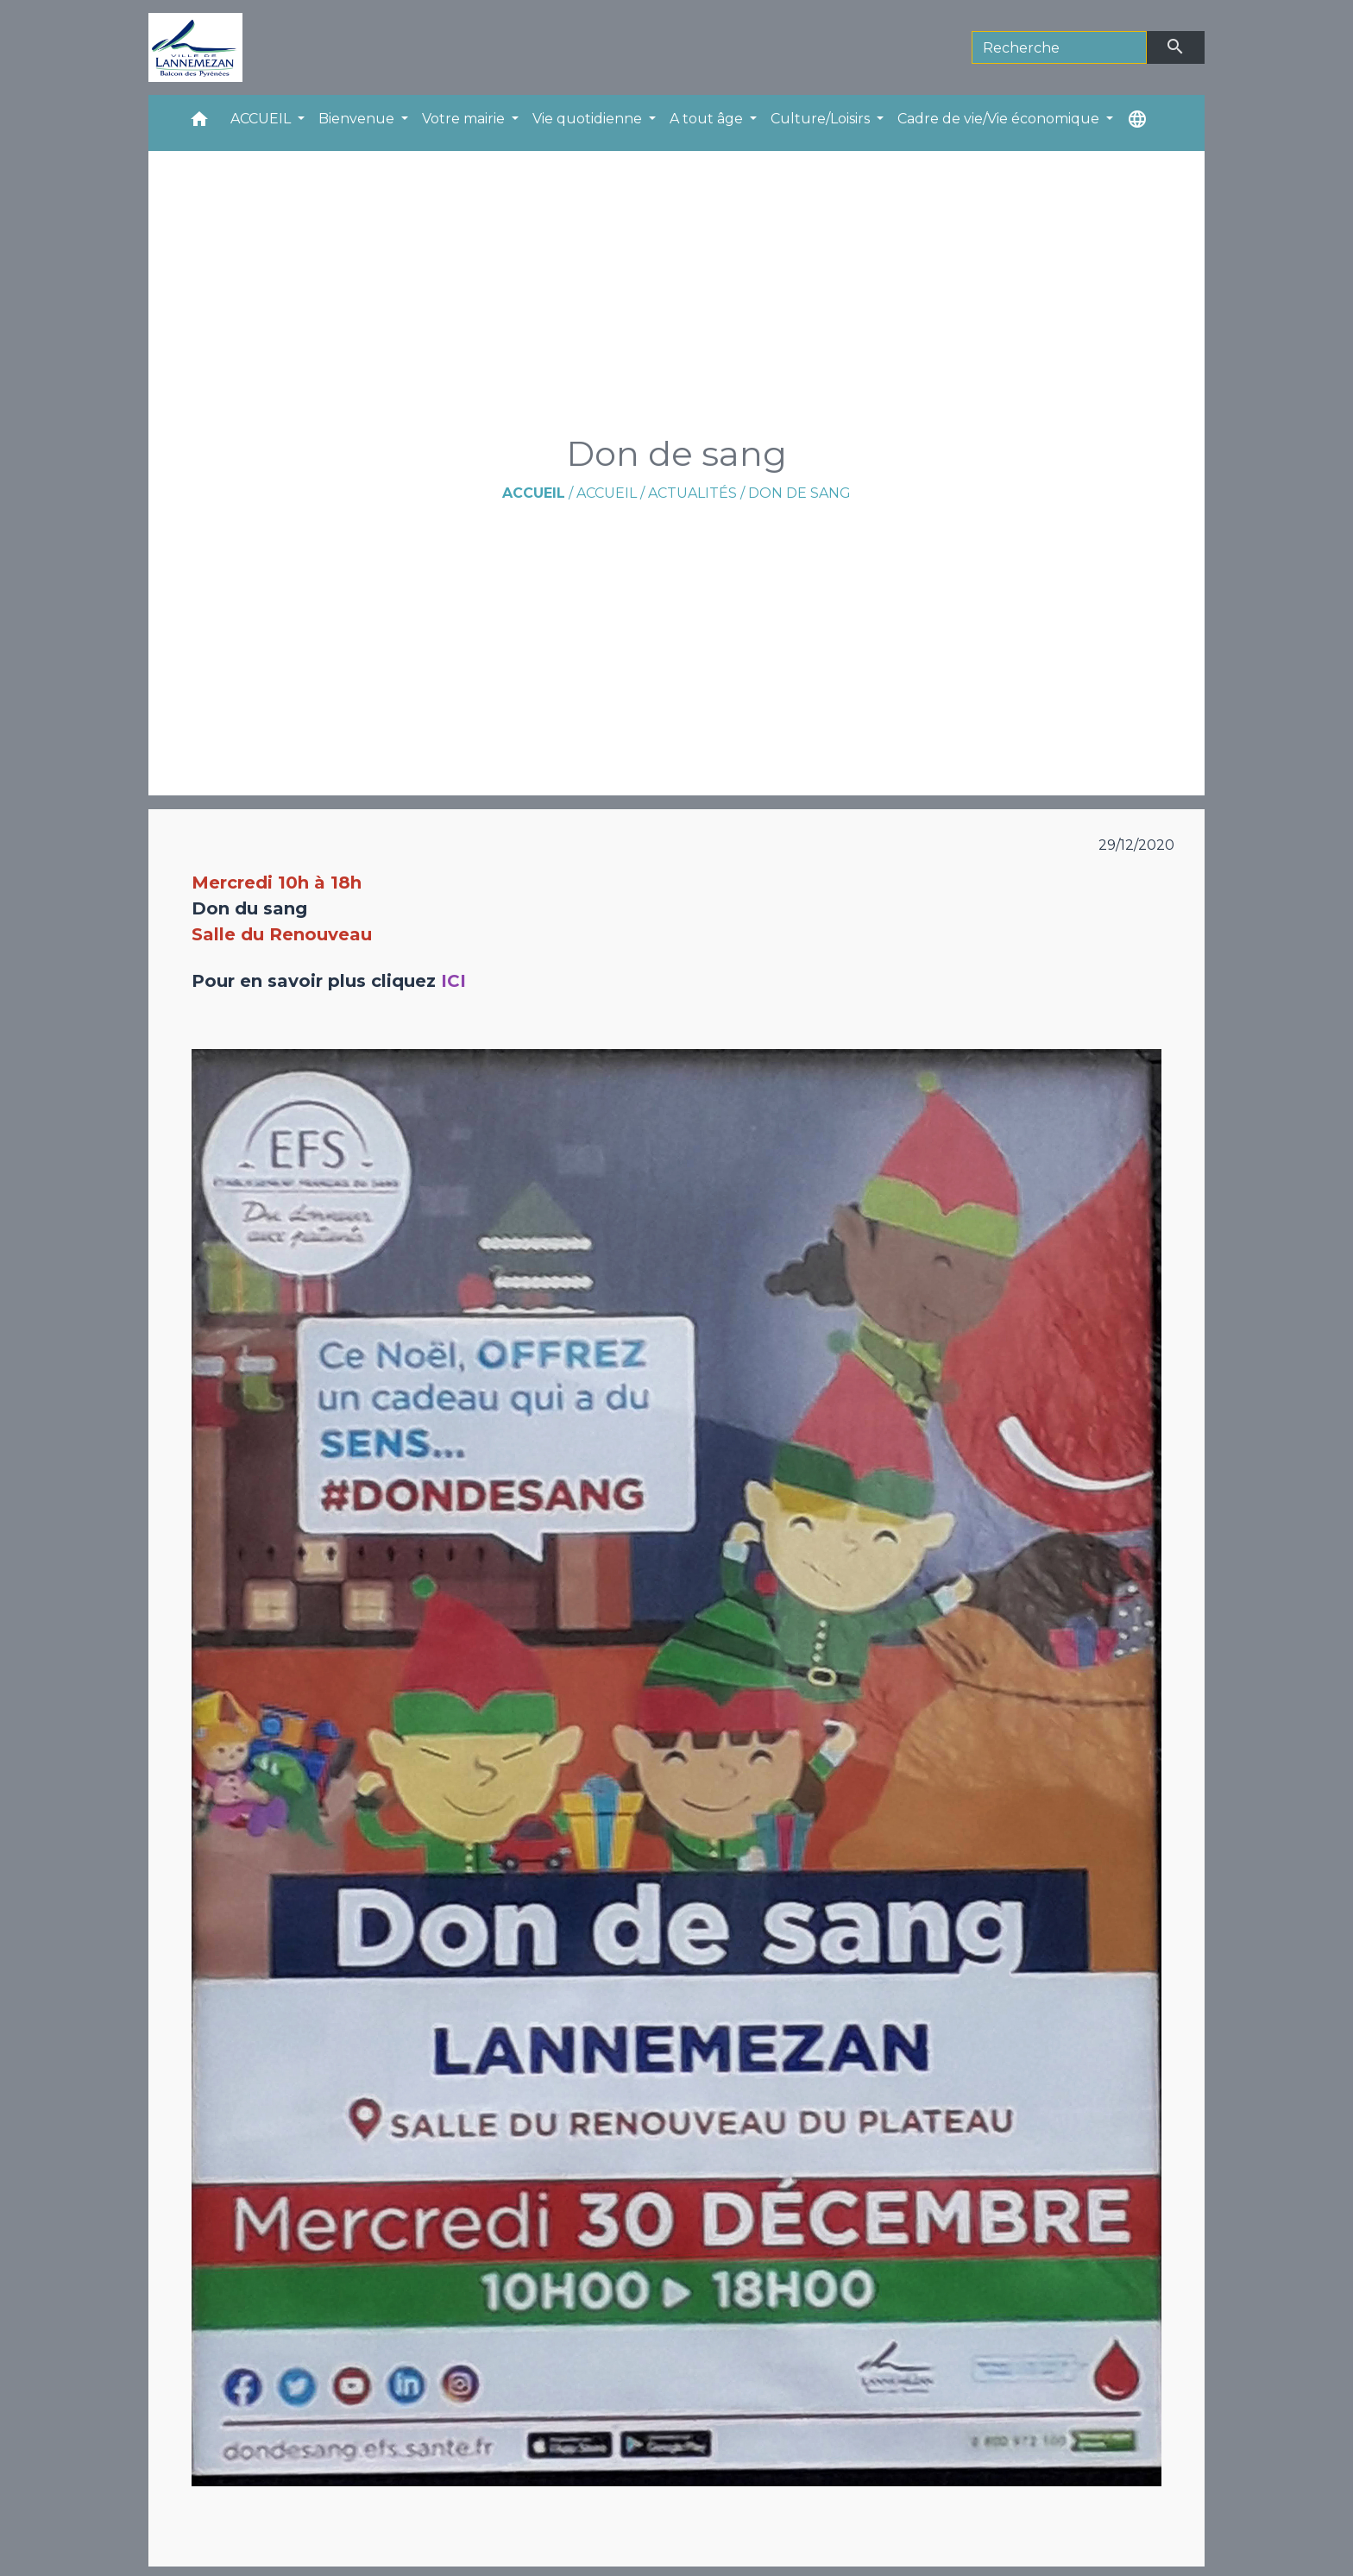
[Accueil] (195, 47)
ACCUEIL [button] (262, 118)
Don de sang (799, 493)
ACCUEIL (606, 493)
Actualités (692, 493)
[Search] (1059, 47)
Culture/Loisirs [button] (822, 118)
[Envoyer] (1176, 47)
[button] (199, 123)
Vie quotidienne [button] (588, 118)
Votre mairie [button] (465, 118)
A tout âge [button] (708, 118)
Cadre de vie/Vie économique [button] (1000, 118)
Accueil (533, 493)
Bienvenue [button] (358, 118)
